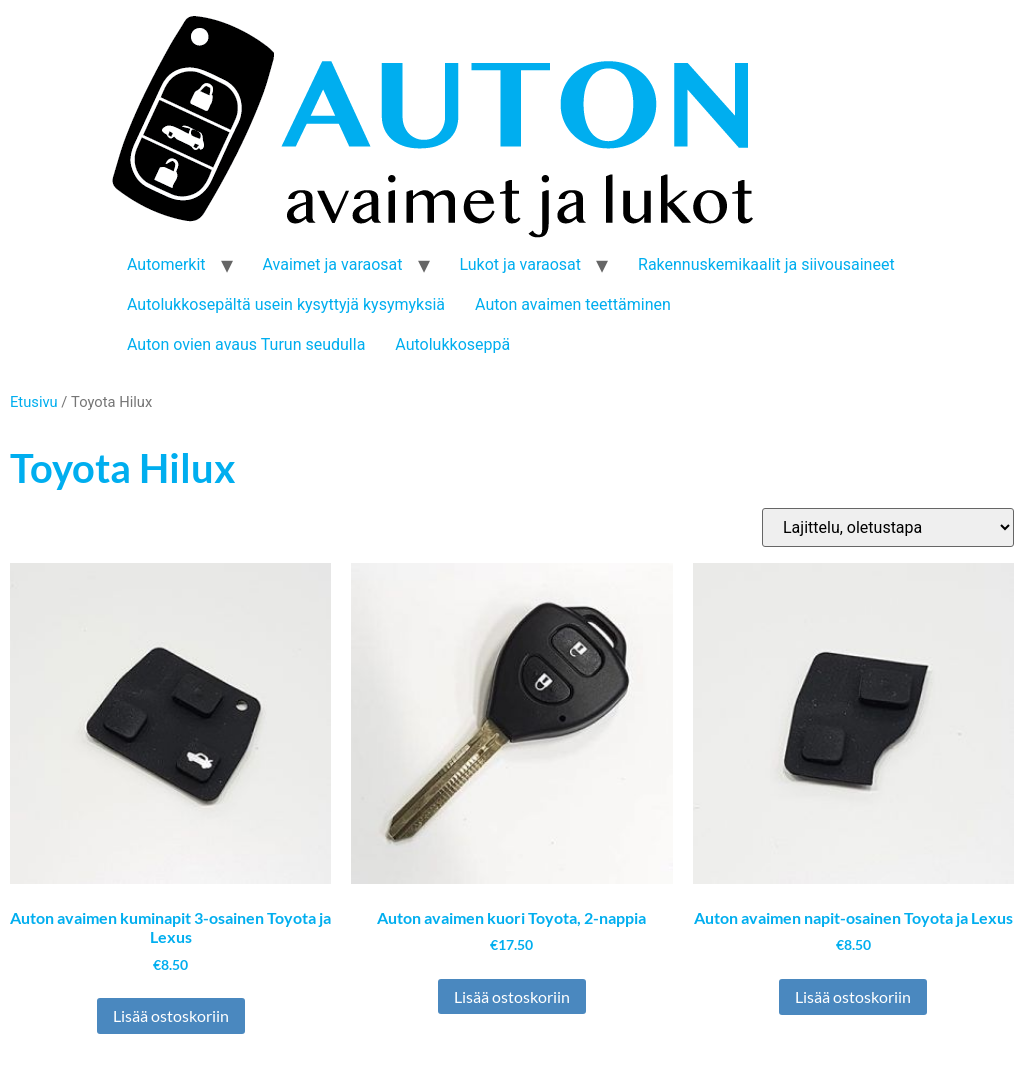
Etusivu (34, 402)
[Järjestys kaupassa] (888, 527)
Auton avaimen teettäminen (573, 304)
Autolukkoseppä (452, 344)
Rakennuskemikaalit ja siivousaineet (766, 264)
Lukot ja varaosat (521, 264)
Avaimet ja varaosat (333, 264)
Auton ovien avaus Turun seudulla (246, 344)
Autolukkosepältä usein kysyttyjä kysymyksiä (286, 304)
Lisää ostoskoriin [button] (171, 1015)
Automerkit (166, 264)
